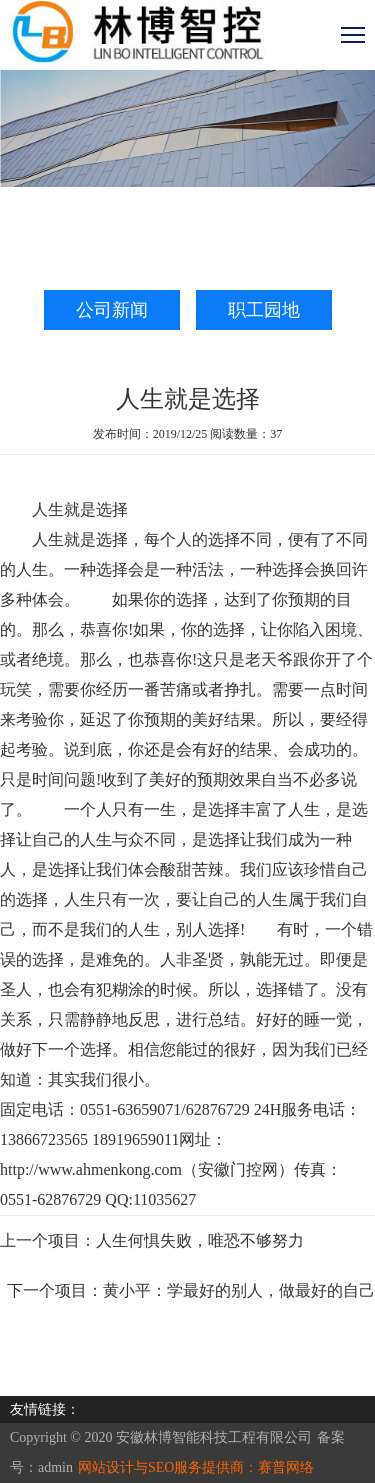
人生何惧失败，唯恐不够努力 (200, 1240)
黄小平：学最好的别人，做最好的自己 (239, 1290)
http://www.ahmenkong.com (91, 1169)
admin (55, 1467)
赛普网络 (286, 1467)
